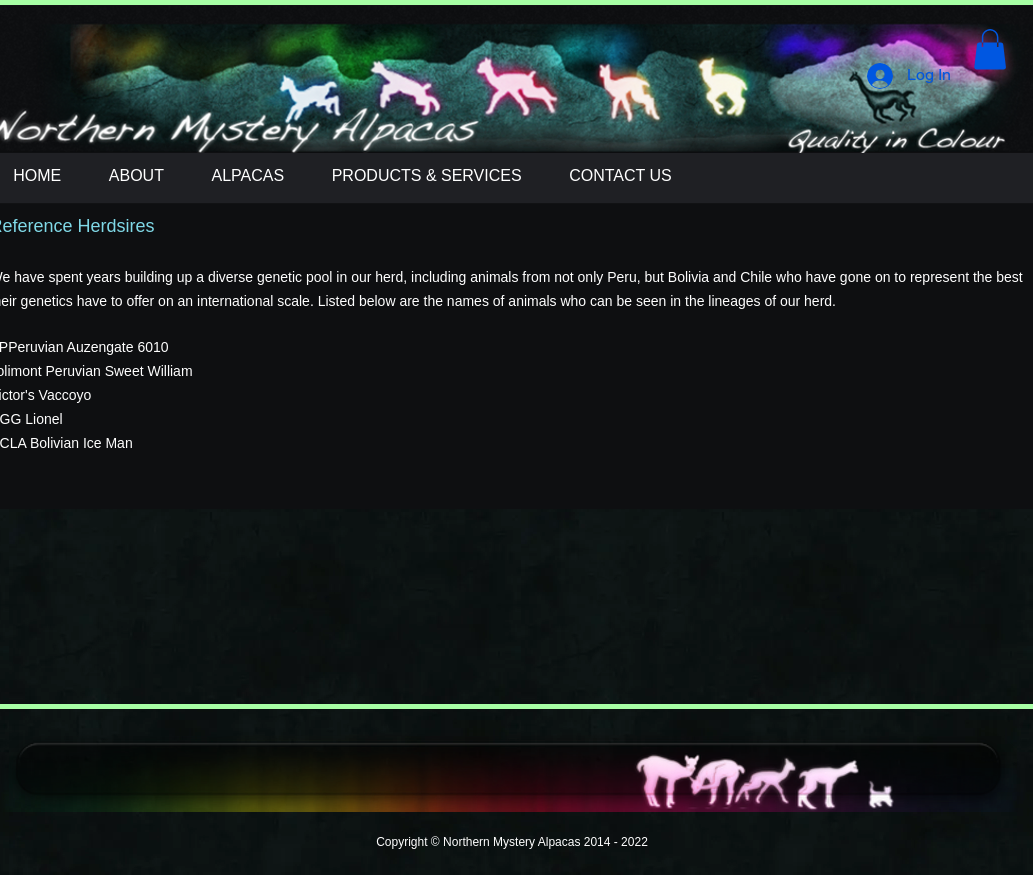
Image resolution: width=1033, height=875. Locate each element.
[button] (990, 49)
